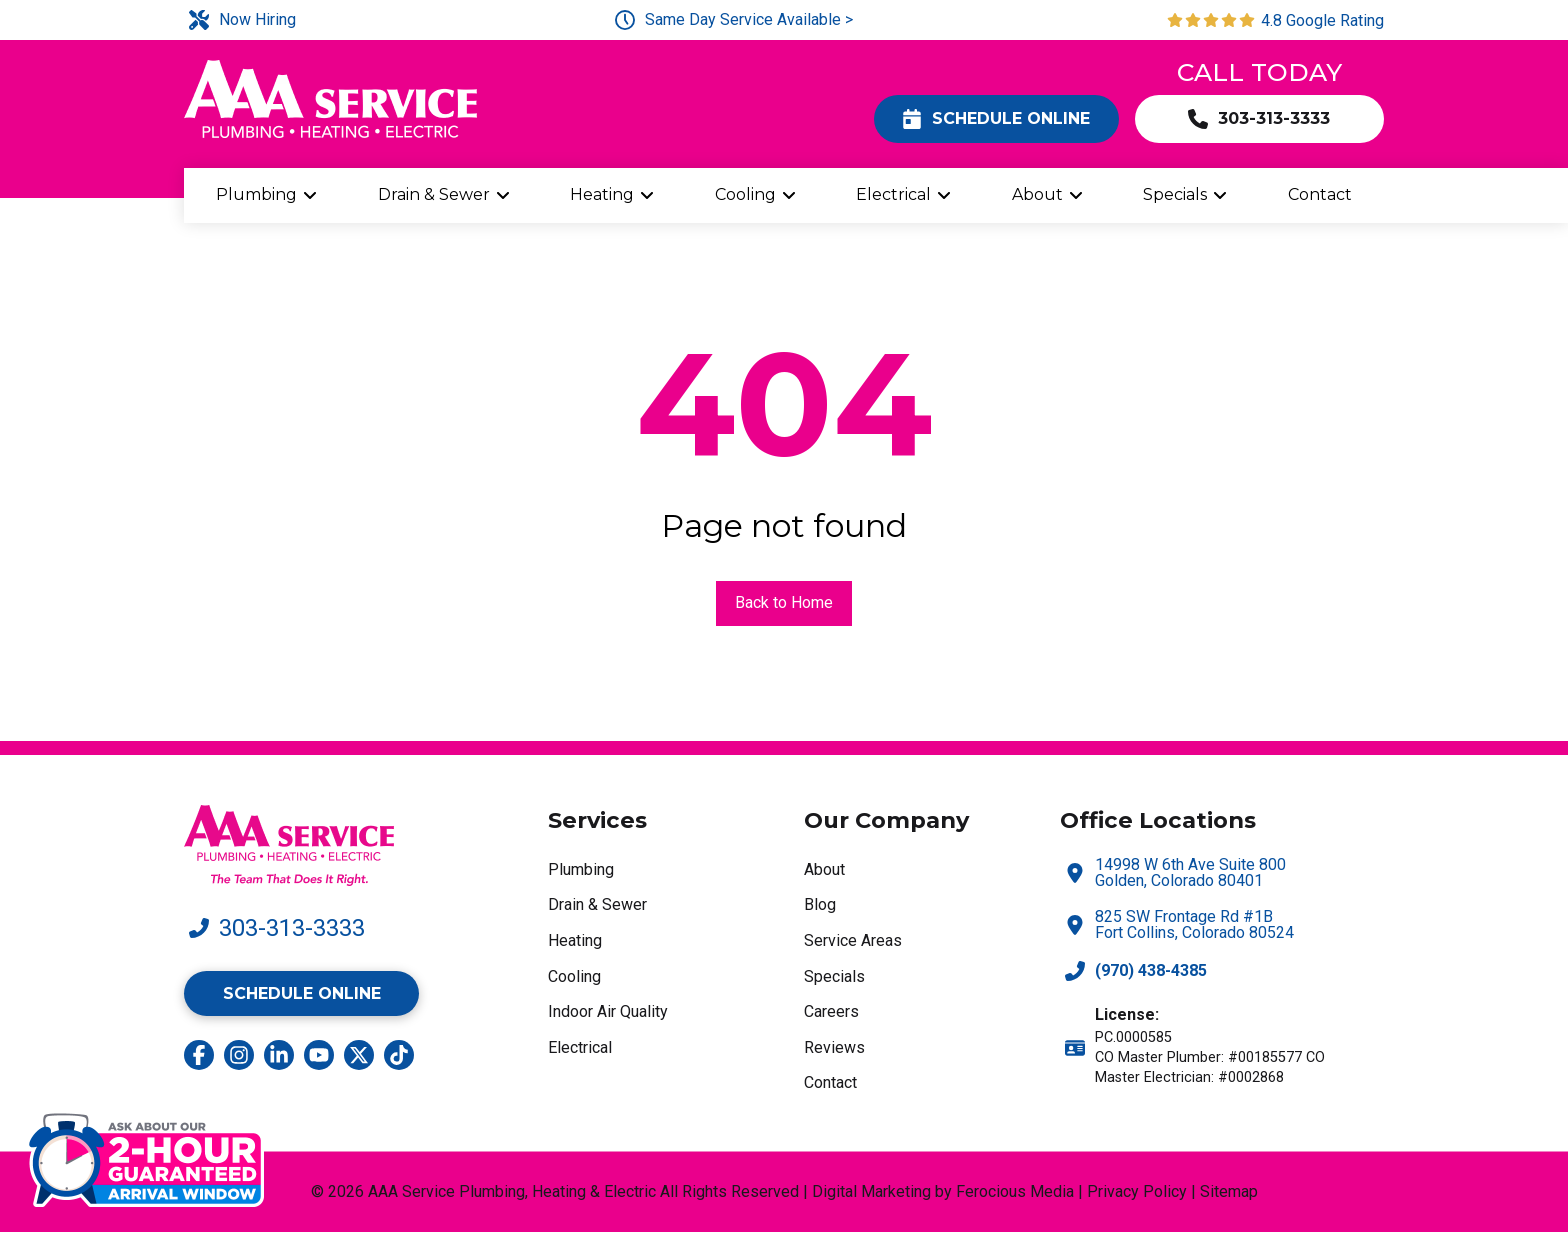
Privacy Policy (1137, 1191)
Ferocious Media (1015, 1191)
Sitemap (1229, 1191)
